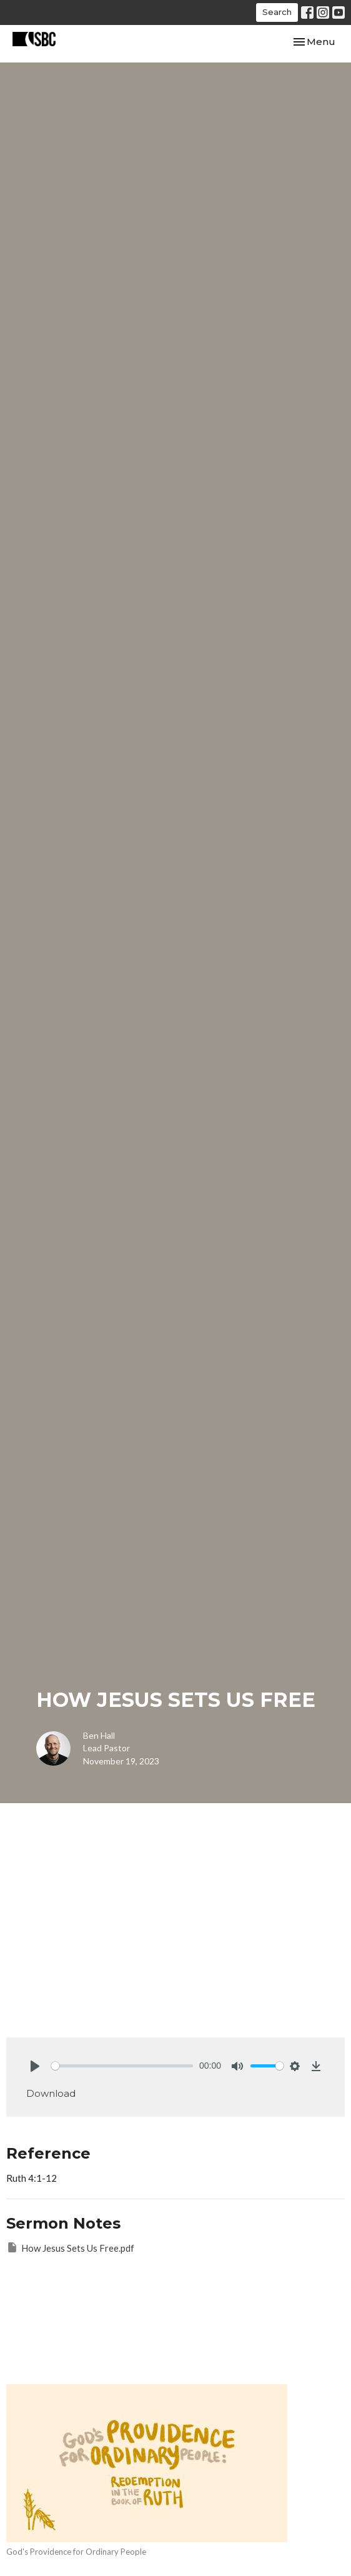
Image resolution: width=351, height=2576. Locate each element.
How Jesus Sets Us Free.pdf (70, 2247)
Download (51, 2093)
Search (277, 12)
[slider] (122, 2066)
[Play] (35, 2066)
